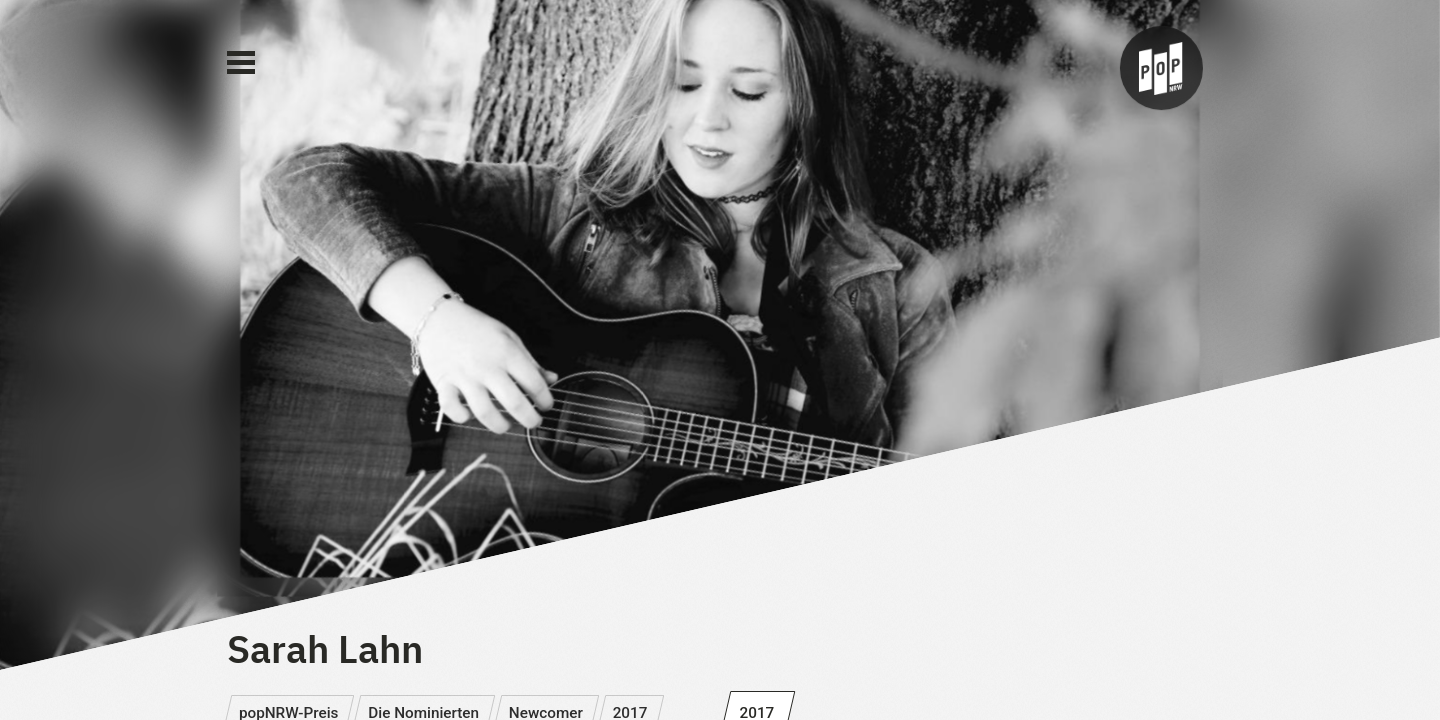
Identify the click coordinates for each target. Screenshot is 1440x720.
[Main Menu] (241, 63)
